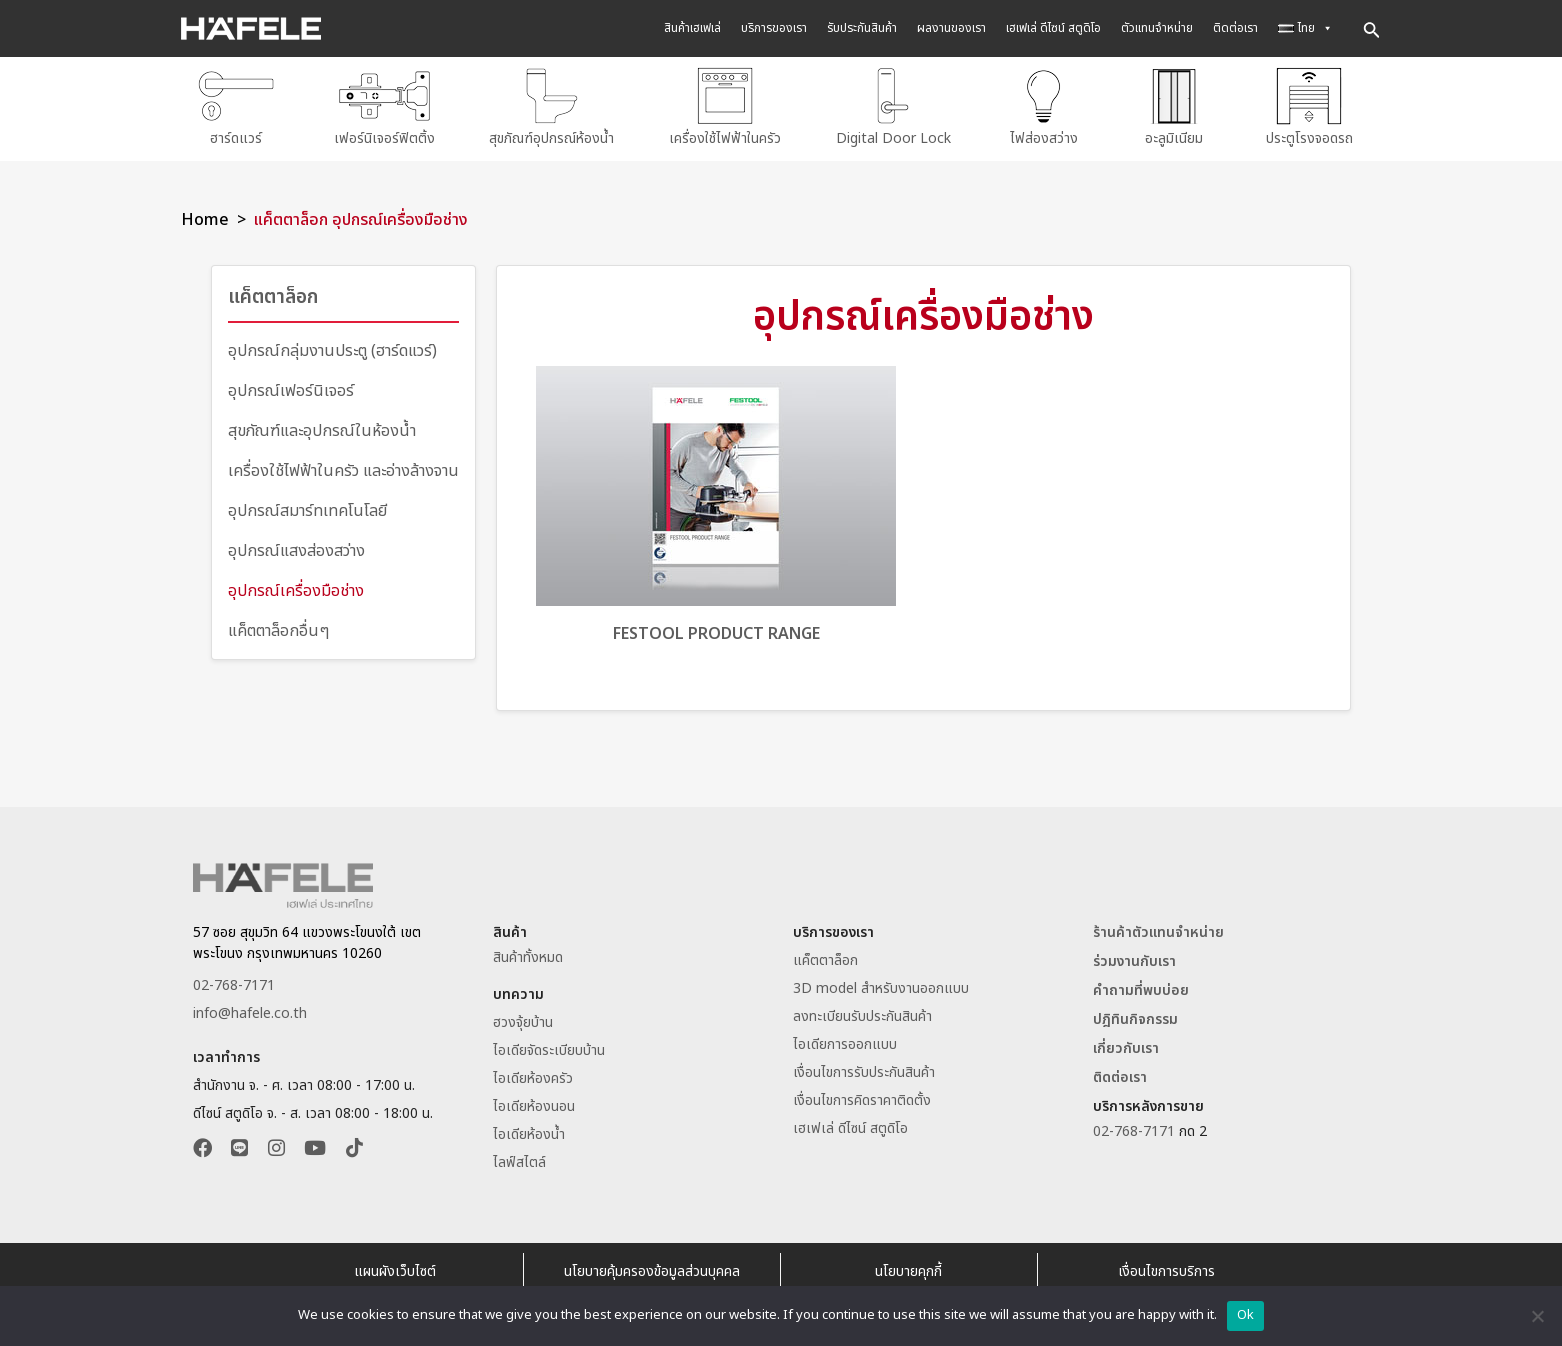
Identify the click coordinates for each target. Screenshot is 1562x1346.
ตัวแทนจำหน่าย (1157, 28)
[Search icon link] (1372, 28)
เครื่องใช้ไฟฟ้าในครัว (725, 106)
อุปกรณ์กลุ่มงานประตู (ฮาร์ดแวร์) (332, 345)
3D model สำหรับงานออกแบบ (881, 983)
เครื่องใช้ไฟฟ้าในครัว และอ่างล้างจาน (343, 465)
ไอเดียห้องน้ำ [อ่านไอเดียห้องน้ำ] (529, 1129)
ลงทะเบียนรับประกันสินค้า (862, 1011)
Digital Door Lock (893, 106)
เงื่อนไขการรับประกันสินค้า (864, 1067)
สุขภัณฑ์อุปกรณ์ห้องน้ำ (551, 106)
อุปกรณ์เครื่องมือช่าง (296, 585)
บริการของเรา (774, 28)
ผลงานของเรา (951, 28)
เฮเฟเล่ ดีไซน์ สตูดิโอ (1053, 28)
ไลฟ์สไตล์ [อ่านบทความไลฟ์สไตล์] (519, 1157)
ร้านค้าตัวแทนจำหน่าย (1158, 927)
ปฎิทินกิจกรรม (1135, 1014)
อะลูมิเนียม (1174, 106)
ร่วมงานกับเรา (1134, 956)
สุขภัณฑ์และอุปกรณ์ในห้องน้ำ (322, 425)
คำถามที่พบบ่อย (1141, 985)
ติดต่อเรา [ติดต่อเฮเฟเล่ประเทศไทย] (1120, 1072)
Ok (1246, 1315)
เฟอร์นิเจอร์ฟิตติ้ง (384, 106)
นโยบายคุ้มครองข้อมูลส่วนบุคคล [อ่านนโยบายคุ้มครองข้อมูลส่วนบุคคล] (652, 1266)
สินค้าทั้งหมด (528, 952)
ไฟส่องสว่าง (1043, 106)
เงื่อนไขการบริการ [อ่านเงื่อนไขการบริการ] (1166, 1266)
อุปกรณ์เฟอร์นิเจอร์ (291, 385)
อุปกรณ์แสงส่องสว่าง (296, 545)
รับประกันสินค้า (862, 28)
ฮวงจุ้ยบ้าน (523, 1017)
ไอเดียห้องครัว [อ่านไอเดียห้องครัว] (533, 1073)
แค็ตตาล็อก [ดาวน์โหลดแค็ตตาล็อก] (825, 955)
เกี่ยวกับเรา (1126, 1043)
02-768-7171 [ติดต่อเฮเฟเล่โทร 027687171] (234, 980)
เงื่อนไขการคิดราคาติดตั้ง (862, 1095)
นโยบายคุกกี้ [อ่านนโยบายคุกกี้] (908, 1266)
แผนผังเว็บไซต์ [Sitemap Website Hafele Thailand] (395, 1266)
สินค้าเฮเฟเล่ (692, 28)
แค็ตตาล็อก (276, 292)
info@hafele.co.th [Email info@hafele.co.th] (250, 1008)
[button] (203, 1146)
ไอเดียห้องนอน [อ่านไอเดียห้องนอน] (534, 1101)
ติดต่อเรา (1235, 28)
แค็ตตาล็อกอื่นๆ (278, 625)
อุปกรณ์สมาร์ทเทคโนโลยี (307, 505)
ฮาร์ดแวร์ (236, 106)
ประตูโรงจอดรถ (1309, 106)
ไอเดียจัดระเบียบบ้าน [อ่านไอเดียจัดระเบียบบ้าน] (549, 1045)
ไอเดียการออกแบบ (845, 1039)
